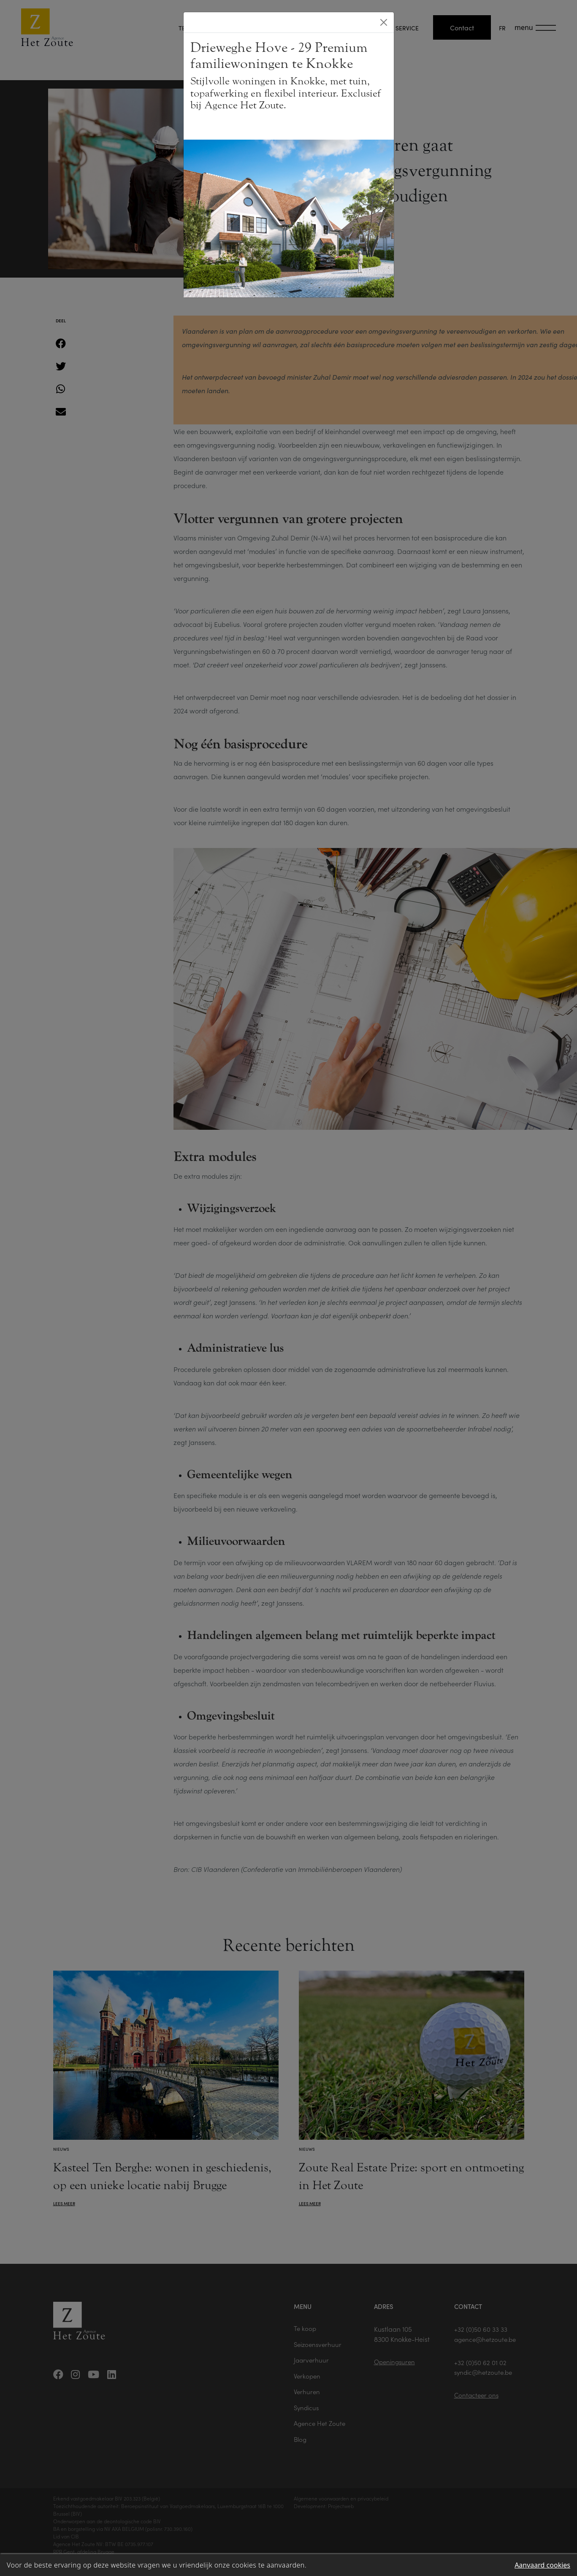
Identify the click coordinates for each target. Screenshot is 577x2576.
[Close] (383, 22)
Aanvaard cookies (542, 2565)
